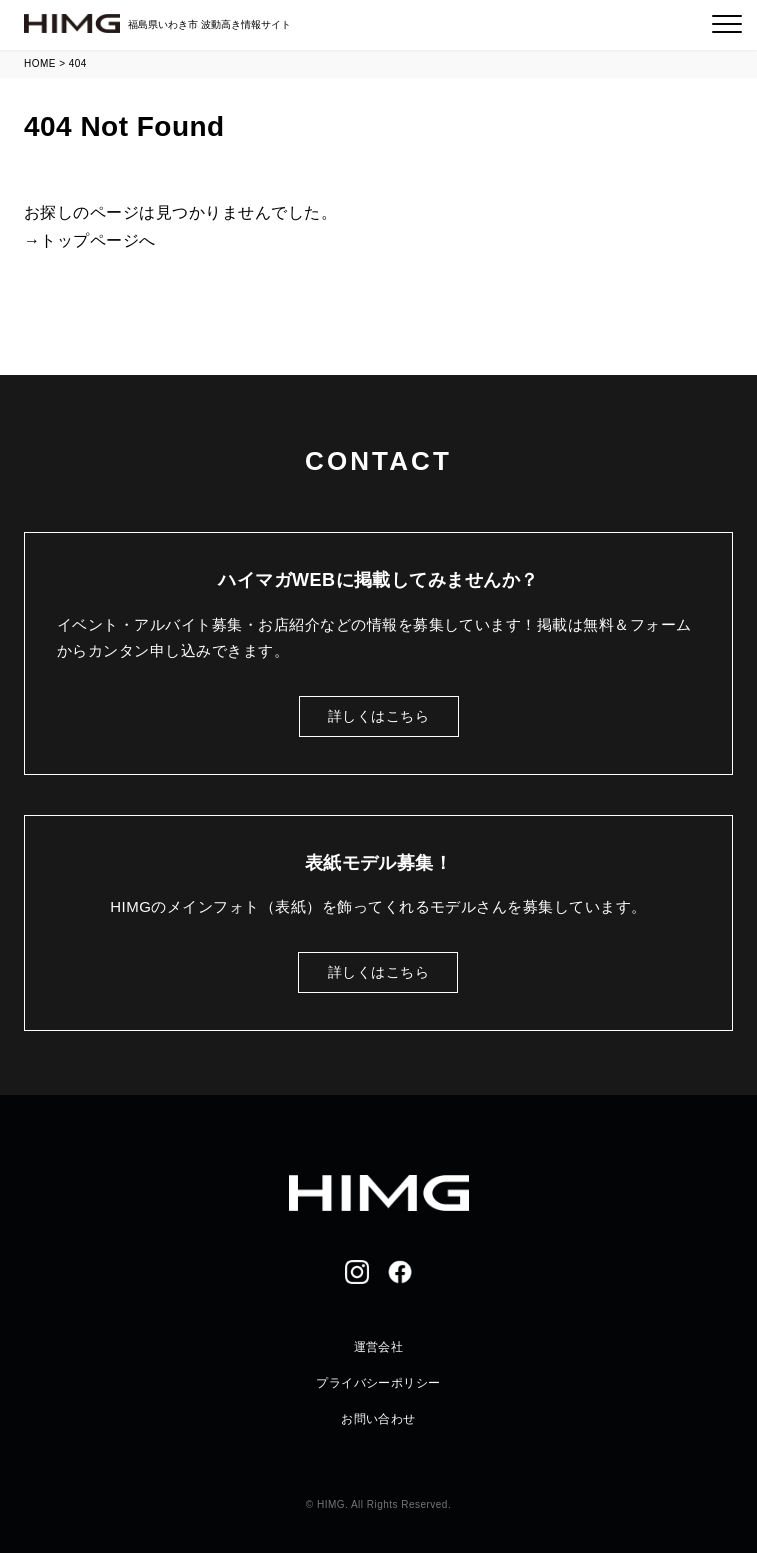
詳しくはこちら (378, 716)
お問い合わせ (378, 1419)
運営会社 (379, 1347)
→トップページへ (90, 240)
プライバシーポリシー (378, 1383)
